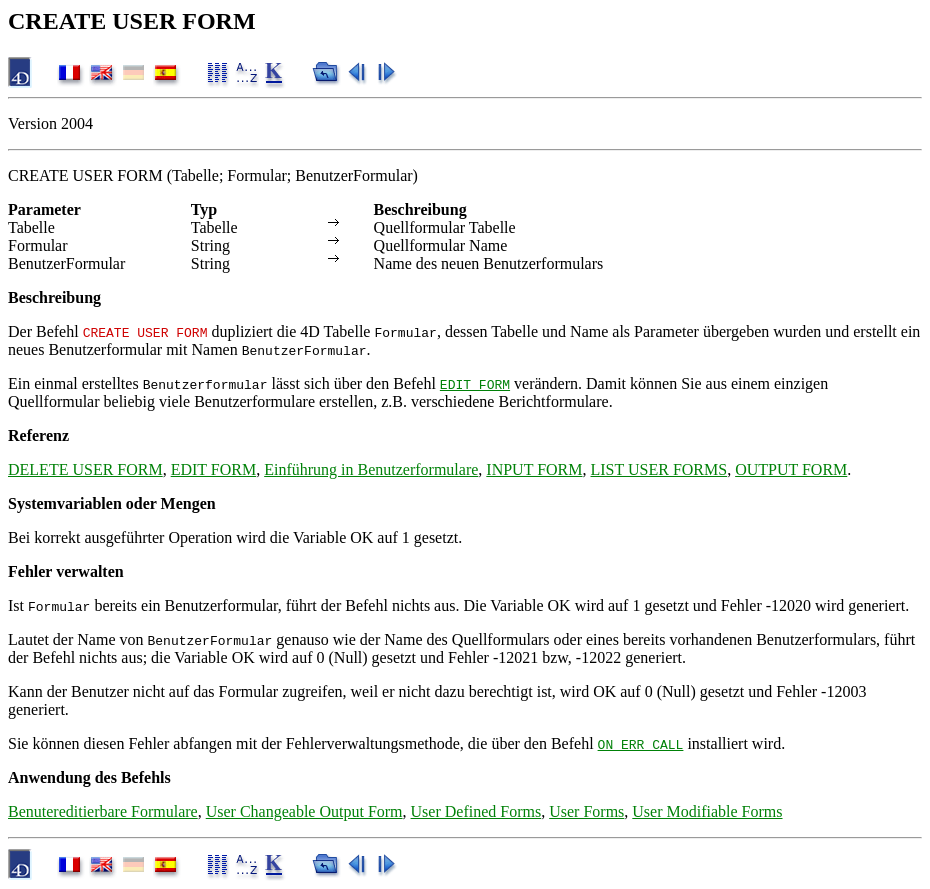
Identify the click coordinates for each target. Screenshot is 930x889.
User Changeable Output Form (304, 811)
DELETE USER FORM (85, 469)
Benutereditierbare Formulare (103, 811)
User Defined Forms (476, 811)
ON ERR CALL (641, 744)
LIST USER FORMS (659, 469)
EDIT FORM (475, 384)
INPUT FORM (534, 469)
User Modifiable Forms (707, 811)
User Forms (586, 811)
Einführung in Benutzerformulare (371, 469)
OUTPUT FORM (791, 469)
